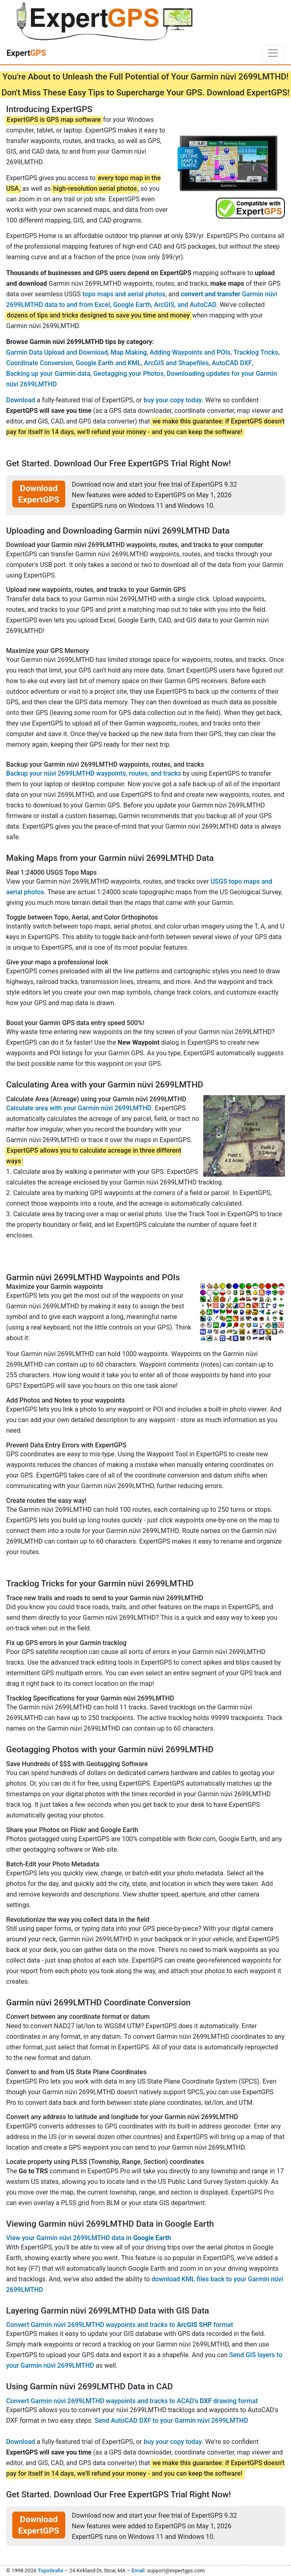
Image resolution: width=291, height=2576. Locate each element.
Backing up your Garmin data (48, 373)
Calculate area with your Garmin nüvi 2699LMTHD (78, 1108)
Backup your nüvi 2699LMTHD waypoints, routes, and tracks (93, 773)
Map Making (129, 352)
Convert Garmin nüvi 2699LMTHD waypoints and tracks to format (119, 2325)
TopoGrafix (50, 2570)
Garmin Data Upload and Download (57, 352)
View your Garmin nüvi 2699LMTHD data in (88, 2238)
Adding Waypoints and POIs (190, 352)
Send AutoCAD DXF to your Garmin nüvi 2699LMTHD (171, 2420)
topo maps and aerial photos (124, 294)
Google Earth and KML (108, 363)
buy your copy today (173, 400)
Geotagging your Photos (128, 373)
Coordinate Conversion (39, 363)
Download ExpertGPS (39, 494)
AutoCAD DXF (232, 363)
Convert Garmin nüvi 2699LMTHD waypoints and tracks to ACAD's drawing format (132, 2401)
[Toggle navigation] (273, 53)
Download (20, 400)
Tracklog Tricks (255, 352)
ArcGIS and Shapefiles (176, 363)
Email (137, 2570)
